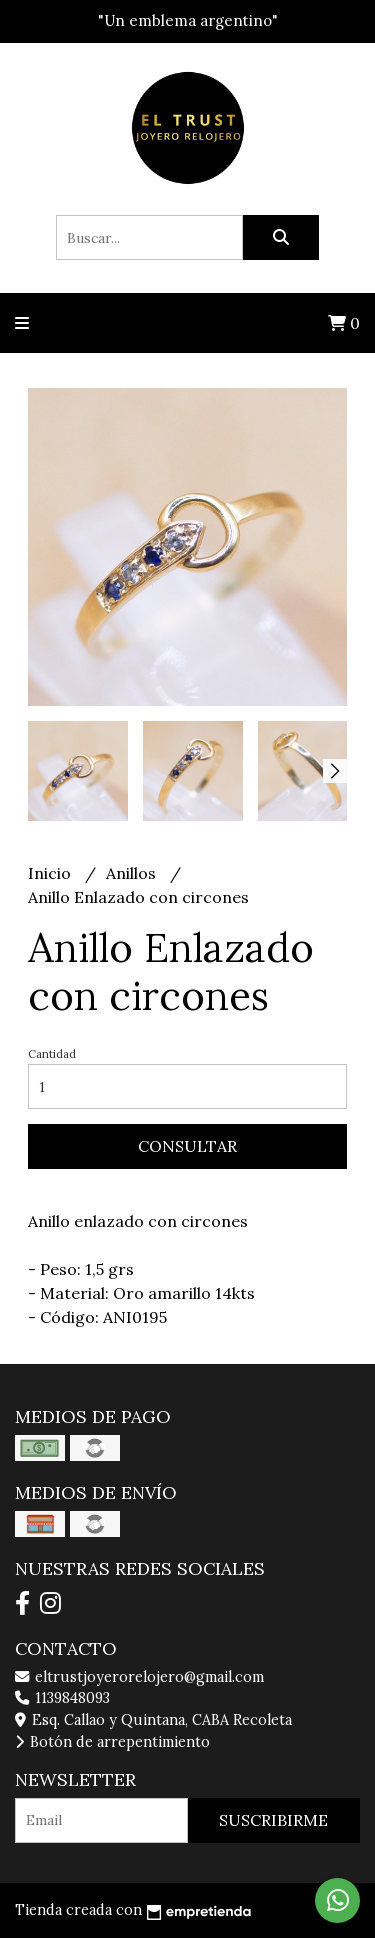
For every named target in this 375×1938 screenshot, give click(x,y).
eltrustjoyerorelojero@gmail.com (139, 1677)
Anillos (133, 873)
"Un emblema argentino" (188, 20)
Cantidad (52, 1054)
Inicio (51, 873)
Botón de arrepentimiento (112, 1742)
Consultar (187, 1146)
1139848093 (62, 1698)
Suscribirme (273, 1820)
